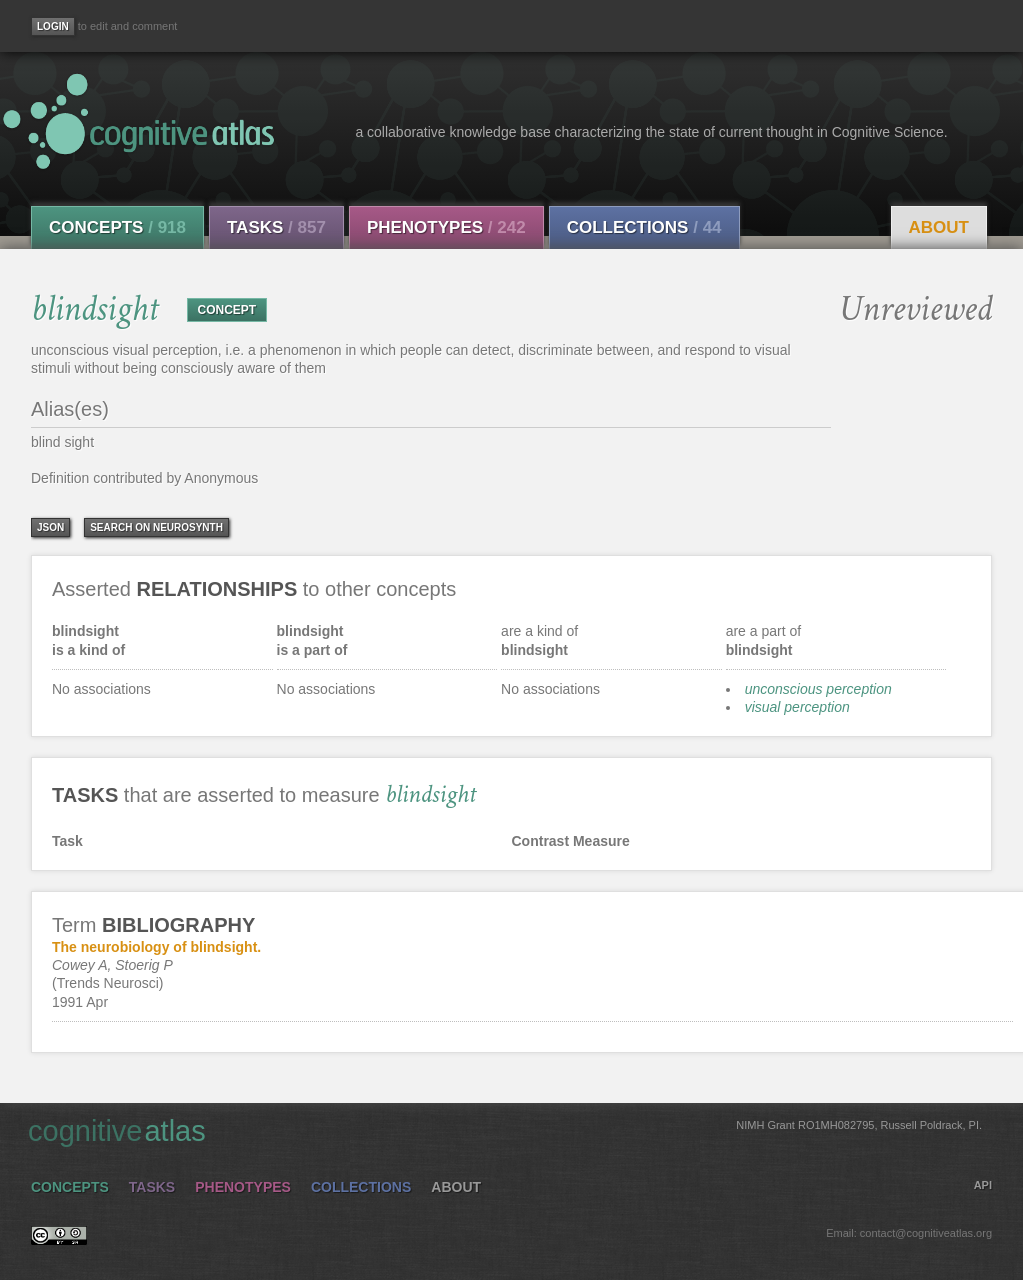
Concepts (117, 227)
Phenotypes (446, 227)
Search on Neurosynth (156, 527)
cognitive (505, 1130)
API (983, 1185)
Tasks (276, 227)
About (939, 227)
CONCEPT (227, 310)
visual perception (797, 707)
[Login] (53, 26)
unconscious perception (818, 689)
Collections (644, 227)
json (50, 527)
